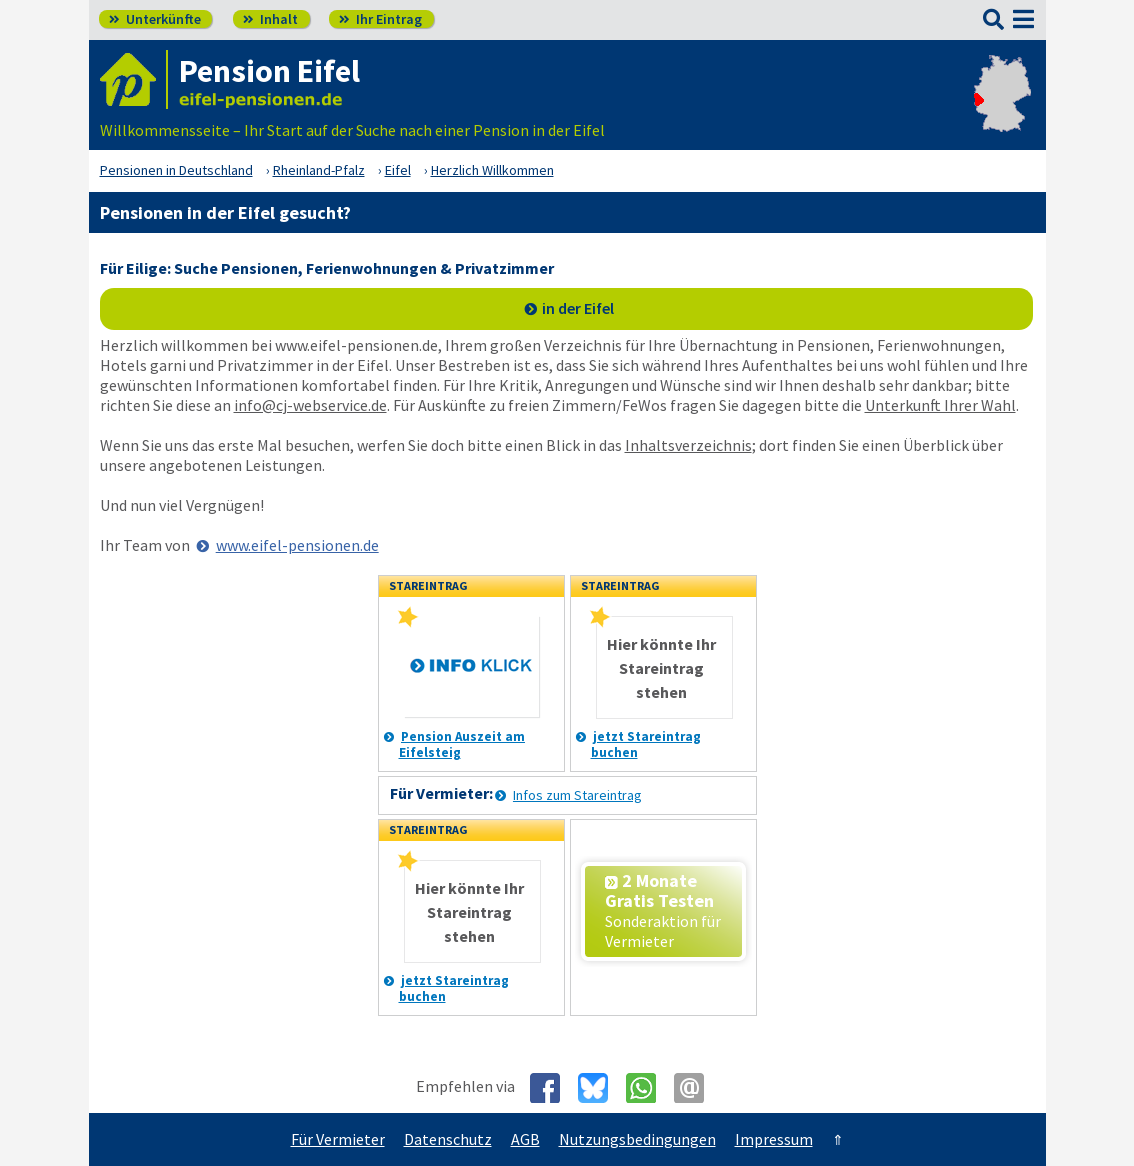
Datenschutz (448, 1139)
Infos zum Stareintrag (577, 795)
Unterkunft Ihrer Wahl (940, 405)
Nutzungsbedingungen (637, 1139)
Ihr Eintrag (380, 19)
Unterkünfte (155, 19)
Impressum (774, 1139)
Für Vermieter (338, 1139)
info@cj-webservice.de (310, 405)
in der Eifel (578, 308)
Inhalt (270, 19)
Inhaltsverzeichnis (688, 445)
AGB (525, 1139)
